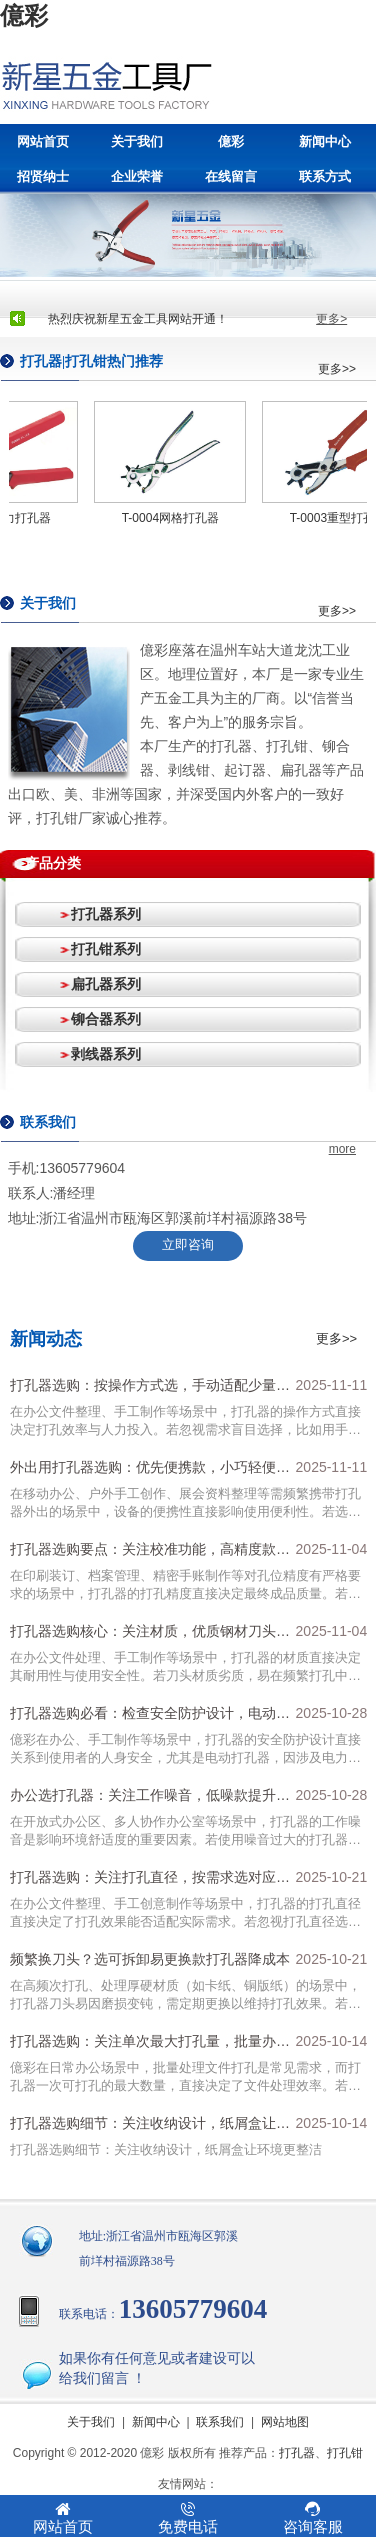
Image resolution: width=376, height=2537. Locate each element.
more (342, 1149)
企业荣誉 (137, 176)
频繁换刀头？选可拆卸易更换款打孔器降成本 (150, 1959)
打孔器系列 (106, 914)
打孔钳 (345, 2453)
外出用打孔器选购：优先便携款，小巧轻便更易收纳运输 (150, 1472)
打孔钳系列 (106, 949)
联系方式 (325, 176)
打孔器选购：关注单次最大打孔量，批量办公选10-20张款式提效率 (150, 2046)
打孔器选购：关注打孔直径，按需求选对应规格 (150, 1882)
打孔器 (297, 2453)
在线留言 (231, 176)
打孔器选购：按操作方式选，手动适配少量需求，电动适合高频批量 (150, 1390)
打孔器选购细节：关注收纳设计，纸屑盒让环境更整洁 (150, 2128)
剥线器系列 (106, 1054)
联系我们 (220, 2422)
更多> (331, 319)
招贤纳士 (43, 176)
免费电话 (187, 2518)
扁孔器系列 (106, 984)
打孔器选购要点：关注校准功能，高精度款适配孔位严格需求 (150, 1554)
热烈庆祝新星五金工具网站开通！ (138, 319)
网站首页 (43, 141)
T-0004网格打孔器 (174, 518)
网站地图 (285, 2422)
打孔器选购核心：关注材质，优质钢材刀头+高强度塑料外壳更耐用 (143, 1636)
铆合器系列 (106, 1019)
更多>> (337, 369)
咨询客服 (312, 2518)
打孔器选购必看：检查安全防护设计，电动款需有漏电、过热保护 (150, 1718)
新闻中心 (325, 141)
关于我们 (137, 141)
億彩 (24, 16)
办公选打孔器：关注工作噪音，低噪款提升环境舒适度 (150, 1800)
